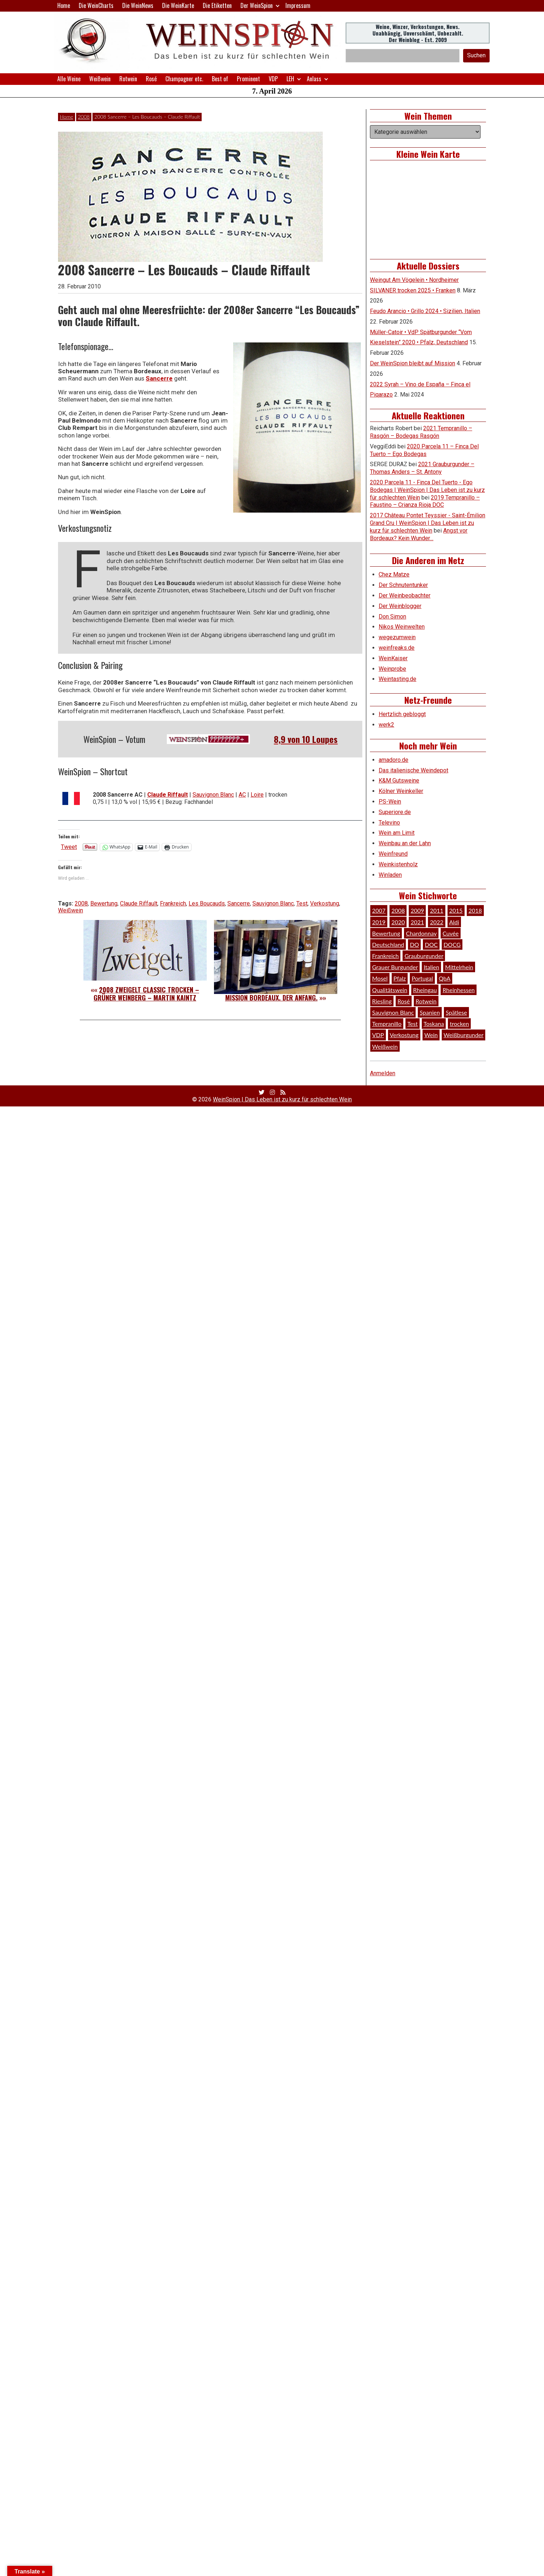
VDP (273, 78)
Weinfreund (393, 853)
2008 (84, 117)
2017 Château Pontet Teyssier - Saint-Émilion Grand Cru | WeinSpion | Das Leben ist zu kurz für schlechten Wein (427, 523)
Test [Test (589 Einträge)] (412, 1023)
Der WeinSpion (256, 5)
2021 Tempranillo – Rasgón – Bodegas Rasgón (421, 432)
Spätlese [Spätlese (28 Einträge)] (456, 1012)
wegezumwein (397, 637)
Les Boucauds (207, 903)
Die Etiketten (217, 5)
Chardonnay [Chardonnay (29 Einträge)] (421, 933)
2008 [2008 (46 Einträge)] (398, 910)
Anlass (314, 78)
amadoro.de (393, 759)
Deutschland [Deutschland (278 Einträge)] (388, 944)
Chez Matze (394, 574)
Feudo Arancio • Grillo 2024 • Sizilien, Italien (425, 311)
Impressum (297, 5)
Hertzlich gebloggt (402, 714)
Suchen (476, 55)
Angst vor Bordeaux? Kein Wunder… (418, 534)
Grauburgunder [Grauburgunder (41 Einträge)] (423, 955)
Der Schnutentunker (403, 585)
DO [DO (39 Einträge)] (414, 944)
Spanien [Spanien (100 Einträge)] (430, 1012)
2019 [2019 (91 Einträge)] (379, 922)
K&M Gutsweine (399, 780)
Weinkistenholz (398, 864)
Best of (220, 78)
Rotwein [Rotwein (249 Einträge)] (426, 1001)
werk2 (386, 724)
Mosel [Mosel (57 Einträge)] (380, 978)
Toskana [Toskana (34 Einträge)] (434, 1023)
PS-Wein (390, 801)
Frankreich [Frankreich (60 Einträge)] (385, 955)
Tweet (69, 846)
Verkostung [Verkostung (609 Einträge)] (404, 1034)
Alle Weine (69, 78)
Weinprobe (392, 668)
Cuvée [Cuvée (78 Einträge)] (450, 933)
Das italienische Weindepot (413, 770)
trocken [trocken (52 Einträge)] (459, 1023)
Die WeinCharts (96, 5)
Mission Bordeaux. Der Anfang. (271, 997)
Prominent (248, 78)
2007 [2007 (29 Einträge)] (379, 910)
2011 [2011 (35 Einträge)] (436, 910)
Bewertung (104, 903)
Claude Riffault (167, 794)
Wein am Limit (397, 832)
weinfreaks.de (397, 647)
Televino (389, 822)
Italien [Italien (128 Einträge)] (431, 967)
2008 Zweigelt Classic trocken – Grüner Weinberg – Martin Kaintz (146, 993)
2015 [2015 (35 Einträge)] (456, 910)
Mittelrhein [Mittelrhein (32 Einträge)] (459, 967)
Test (302, 903)
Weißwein (100, 78)
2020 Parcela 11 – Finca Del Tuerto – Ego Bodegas (424, 450)
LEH (290, 78)
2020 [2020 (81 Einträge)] (398, 922)
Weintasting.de (397, 678)
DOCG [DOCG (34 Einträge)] (452, 944)
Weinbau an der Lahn (405, 843)
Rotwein (128, 78)
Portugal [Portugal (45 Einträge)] (422, 978)
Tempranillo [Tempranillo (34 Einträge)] (386, 1023)
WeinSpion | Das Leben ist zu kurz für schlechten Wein (282, 1099)
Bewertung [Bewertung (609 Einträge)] (386, 933)
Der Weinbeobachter (404, 595)
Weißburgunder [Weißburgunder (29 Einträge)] (463, 1034)
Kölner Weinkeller (401, 791)
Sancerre (159, 378)
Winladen (390, 874)
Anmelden (382, 1073)
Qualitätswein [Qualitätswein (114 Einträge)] (389, 989)
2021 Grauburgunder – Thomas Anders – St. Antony (422, 468)
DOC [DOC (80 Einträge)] (431, 944)
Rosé (151, 78)
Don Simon (392, 616)
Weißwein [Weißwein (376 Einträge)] (385, 1046)
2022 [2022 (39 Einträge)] (436, 922)
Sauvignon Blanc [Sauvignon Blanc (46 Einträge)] (393, 1012)
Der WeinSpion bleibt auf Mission (412, 363)
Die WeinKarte (178, 5)
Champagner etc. (184, 78)
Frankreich (173, 903)
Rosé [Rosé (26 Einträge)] (403, 1001)
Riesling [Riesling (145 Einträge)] (382, 1001)
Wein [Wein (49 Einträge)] (431, 1034)
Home (63, 5)
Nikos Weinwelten (402, 626)
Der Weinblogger (400, 606)
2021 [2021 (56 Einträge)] (417, 922)
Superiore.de (395, 812)
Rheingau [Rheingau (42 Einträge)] (425, 989)
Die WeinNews (137, 5)
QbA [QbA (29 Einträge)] (444, 978)
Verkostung (324, 903)
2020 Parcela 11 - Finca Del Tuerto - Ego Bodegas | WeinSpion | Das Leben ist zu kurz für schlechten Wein (427, 490)
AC (242, 794)
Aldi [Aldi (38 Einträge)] (454, 922)
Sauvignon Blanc (213, 794)
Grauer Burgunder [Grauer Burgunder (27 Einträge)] (395, 967)
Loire (257, 794)
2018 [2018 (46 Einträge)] (475, 910)
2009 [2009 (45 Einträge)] (417, 910)
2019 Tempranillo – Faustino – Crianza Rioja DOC (425, 501)
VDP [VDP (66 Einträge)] (378, 1034)
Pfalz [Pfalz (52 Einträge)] (399, 978)
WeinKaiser (393, 658)
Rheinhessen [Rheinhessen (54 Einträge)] (458, 989)
